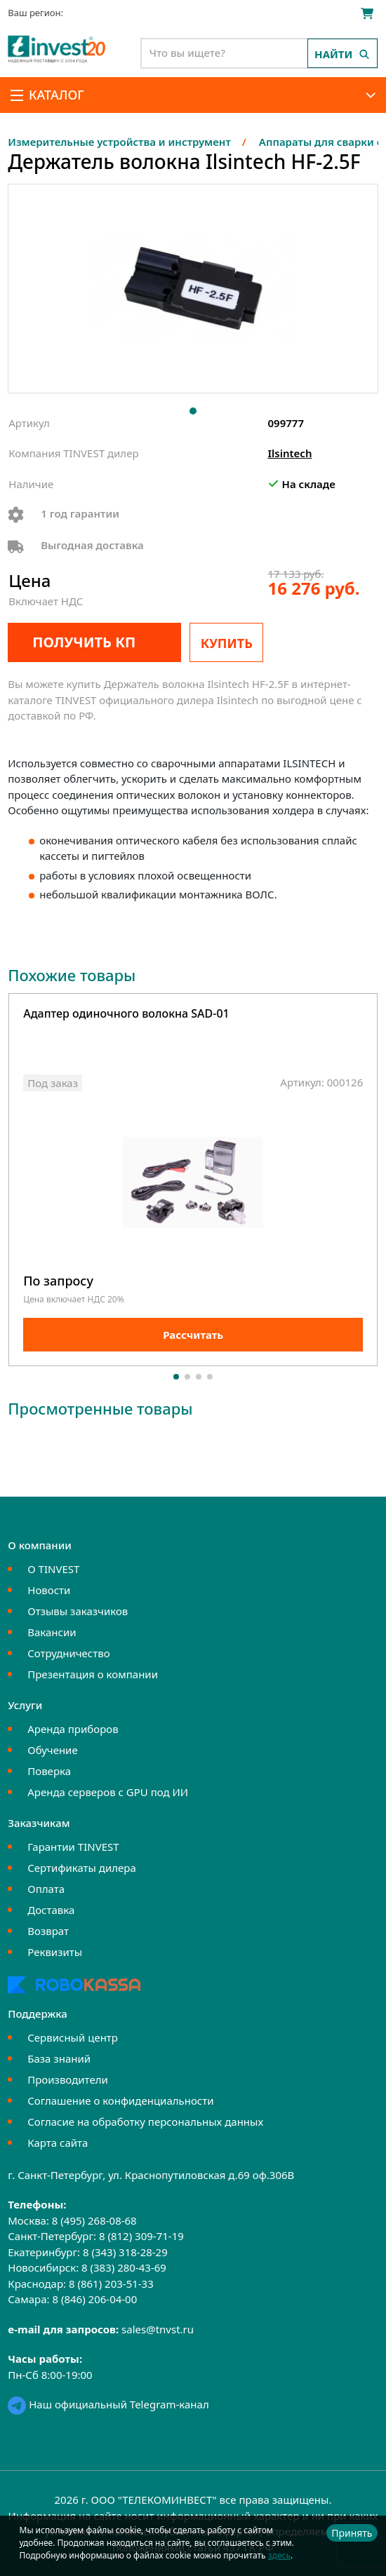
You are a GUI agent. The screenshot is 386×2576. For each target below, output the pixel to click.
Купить (227, 643)
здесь (279, 2555)
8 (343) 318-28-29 (125, 2252)
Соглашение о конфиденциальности (120, 2100)
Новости (48, 1590)
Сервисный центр (72, 2037)
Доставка (50, 1910)
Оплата (46, 1889)
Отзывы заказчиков (77, 1611)
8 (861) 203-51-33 (111, 2284)
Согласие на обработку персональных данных (145, 2122)
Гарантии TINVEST (73, 1847)
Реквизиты (54, 1952)
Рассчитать (193, 1335)
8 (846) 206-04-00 (94, 2299)
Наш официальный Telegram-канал (108, 2404)
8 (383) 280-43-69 (123, 2267)
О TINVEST (53, 1569)
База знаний (59, 2058)
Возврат (48, 1931)
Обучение (52, 1750)
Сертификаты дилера (81, 1868)
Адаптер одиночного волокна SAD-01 (126, 1014)
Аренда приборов (72, 1729)
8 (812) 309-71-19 (141, 2236)
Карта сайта (57, 2143)
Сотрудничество (68, 1653)
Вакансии (51, 1632)
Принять (351, 2533)
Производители (67, 2079)
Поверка (49, 1771)
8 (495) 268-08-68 (94, 2220)
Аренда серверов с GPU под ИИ (107, 1792)
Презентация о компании (92, 1674)
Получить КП (83, 642)
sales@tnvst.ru (157, 2329)
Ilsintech (290, 453)
